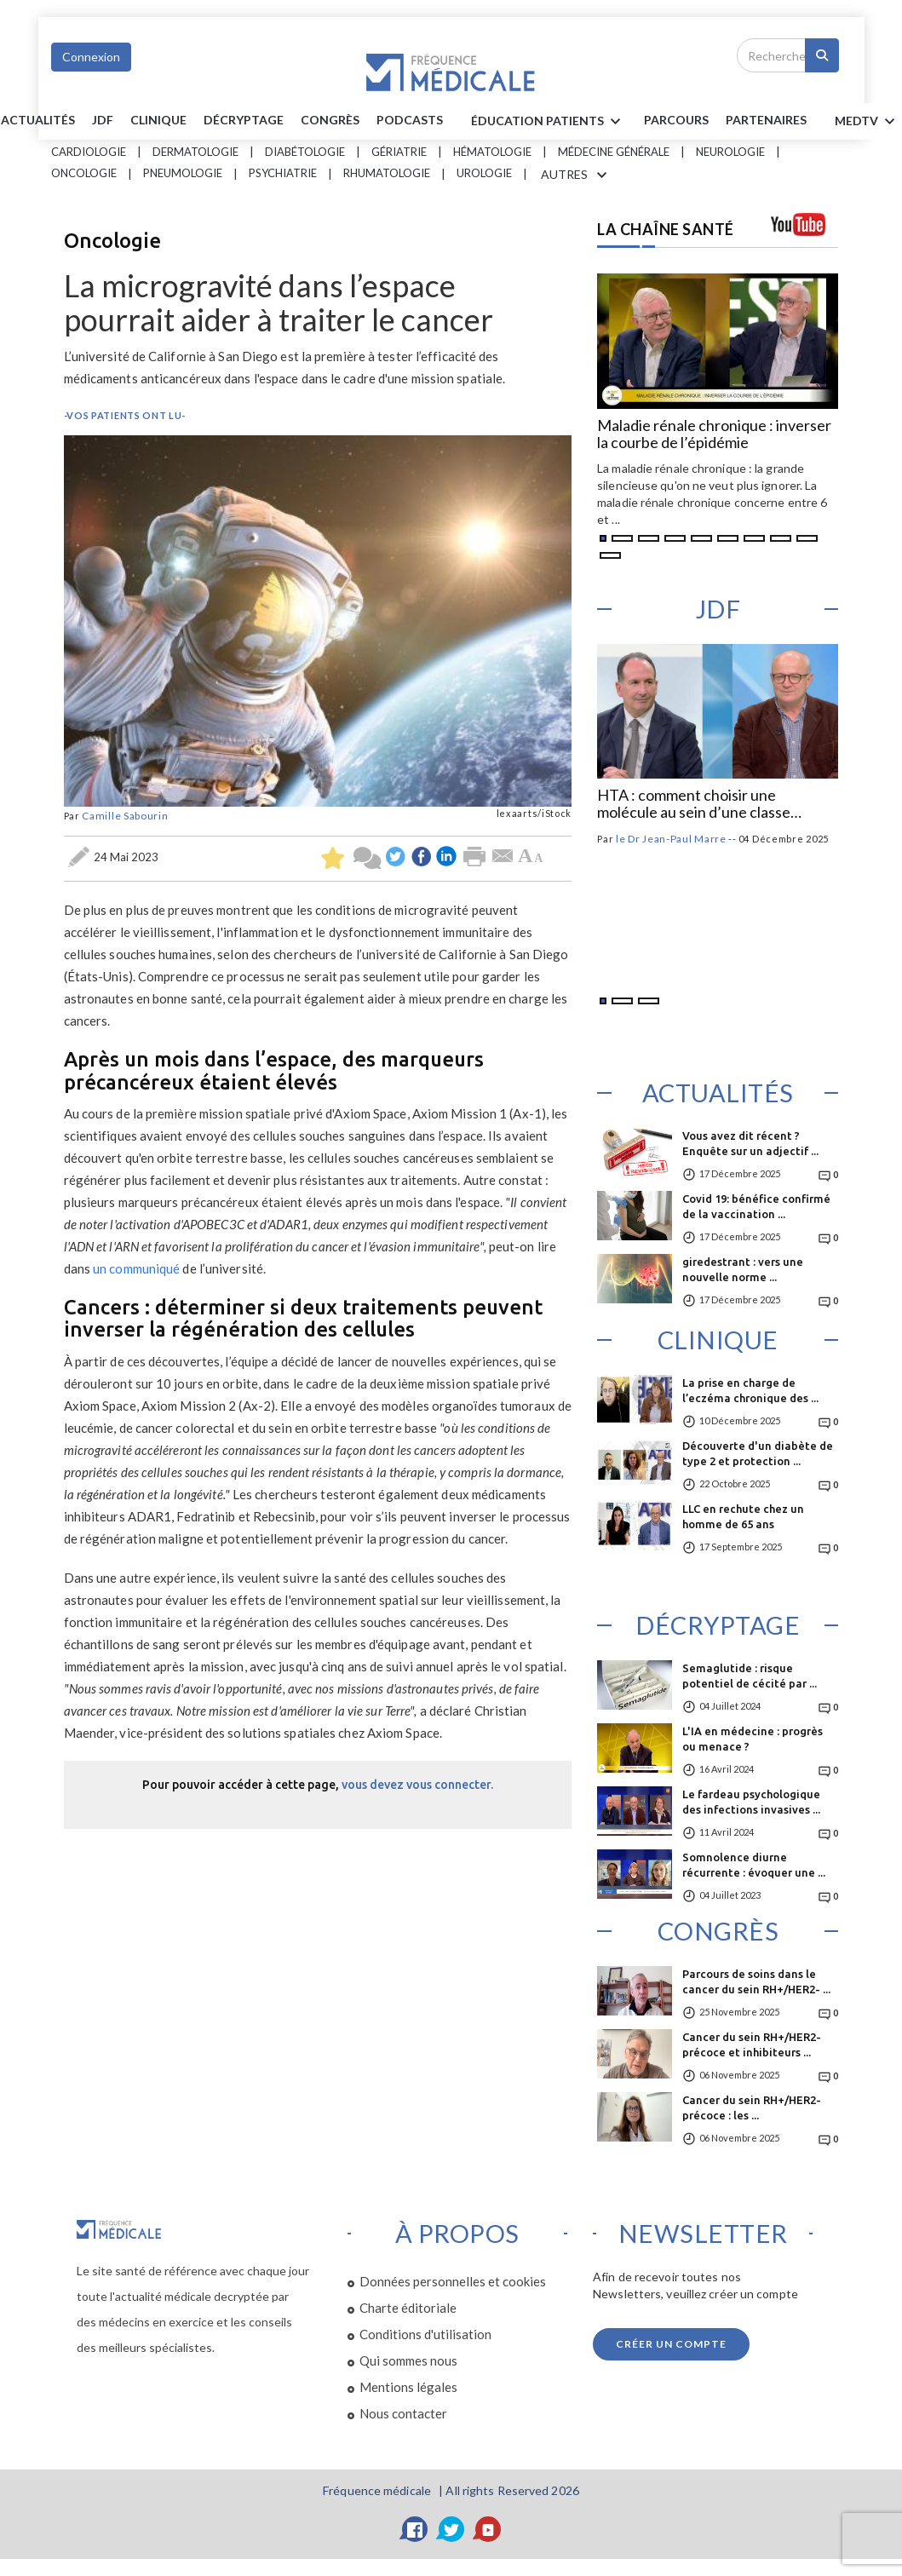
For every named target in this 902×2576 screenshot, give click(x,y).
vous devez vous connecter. (417, 1784)
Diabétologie (305, 151)
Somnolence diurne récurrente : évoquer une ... (753, 1864)
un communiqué (136, 1268)
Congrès (330, 119)
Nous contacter (403, 2413)
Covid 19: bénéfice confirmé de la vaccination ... (756, 1206)
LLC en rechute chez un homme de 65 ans (743, 1516)
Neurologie (730, 151)
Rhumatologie (386, 173)
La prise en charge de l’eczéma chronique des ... (750, 1390)
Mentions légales (408, 2387)
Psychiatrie (283, 173)
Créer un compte (671, 2343)
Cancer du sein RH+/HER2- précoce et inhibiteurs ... (751, 2044)
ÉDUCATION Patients (548, 122)
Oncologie (84, 173)
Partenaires (766, 119)
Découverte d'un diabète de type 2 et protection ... (757, 1453)
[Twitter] (451, 2529)
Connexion (91, 56)
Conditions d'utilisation (425, 2334)
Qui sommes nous (408, 2360)
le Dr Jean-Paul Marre (671, 838)
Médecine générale (613, 151)
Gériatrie (399, 151)
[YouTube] (488, 2529)
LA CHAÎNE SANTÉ (665, 229)
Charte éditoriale (408, 2307)
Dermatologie (195, 151)
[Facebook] (415, 2529)
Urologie (484, 173)
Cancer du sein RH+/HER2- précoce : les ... (751, 2107)
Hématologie (492, 151)
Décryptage (244, 119)
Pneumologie (182, 173)
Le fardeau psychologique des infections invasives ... (751, 1801)
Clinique (158, 119)
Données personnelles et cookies (452, 2281)
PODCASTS (409, 119)
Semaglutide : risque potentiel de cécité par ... (749, 1675)
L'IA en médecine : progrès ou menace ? (752, 1738)
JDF (102, 119)
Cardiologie (88, 151)
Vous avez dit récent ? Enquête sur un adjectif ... (750, 1143)
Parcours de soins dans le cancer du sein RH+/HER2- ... (756, 1981)
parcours (676, 119)
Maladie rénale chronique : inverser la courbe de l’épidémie (714, 434)
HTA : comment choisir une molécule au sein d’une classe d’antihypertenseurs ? (693, 804)
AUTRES (576, 175)
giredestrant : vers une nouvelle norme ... (742, 1269)
